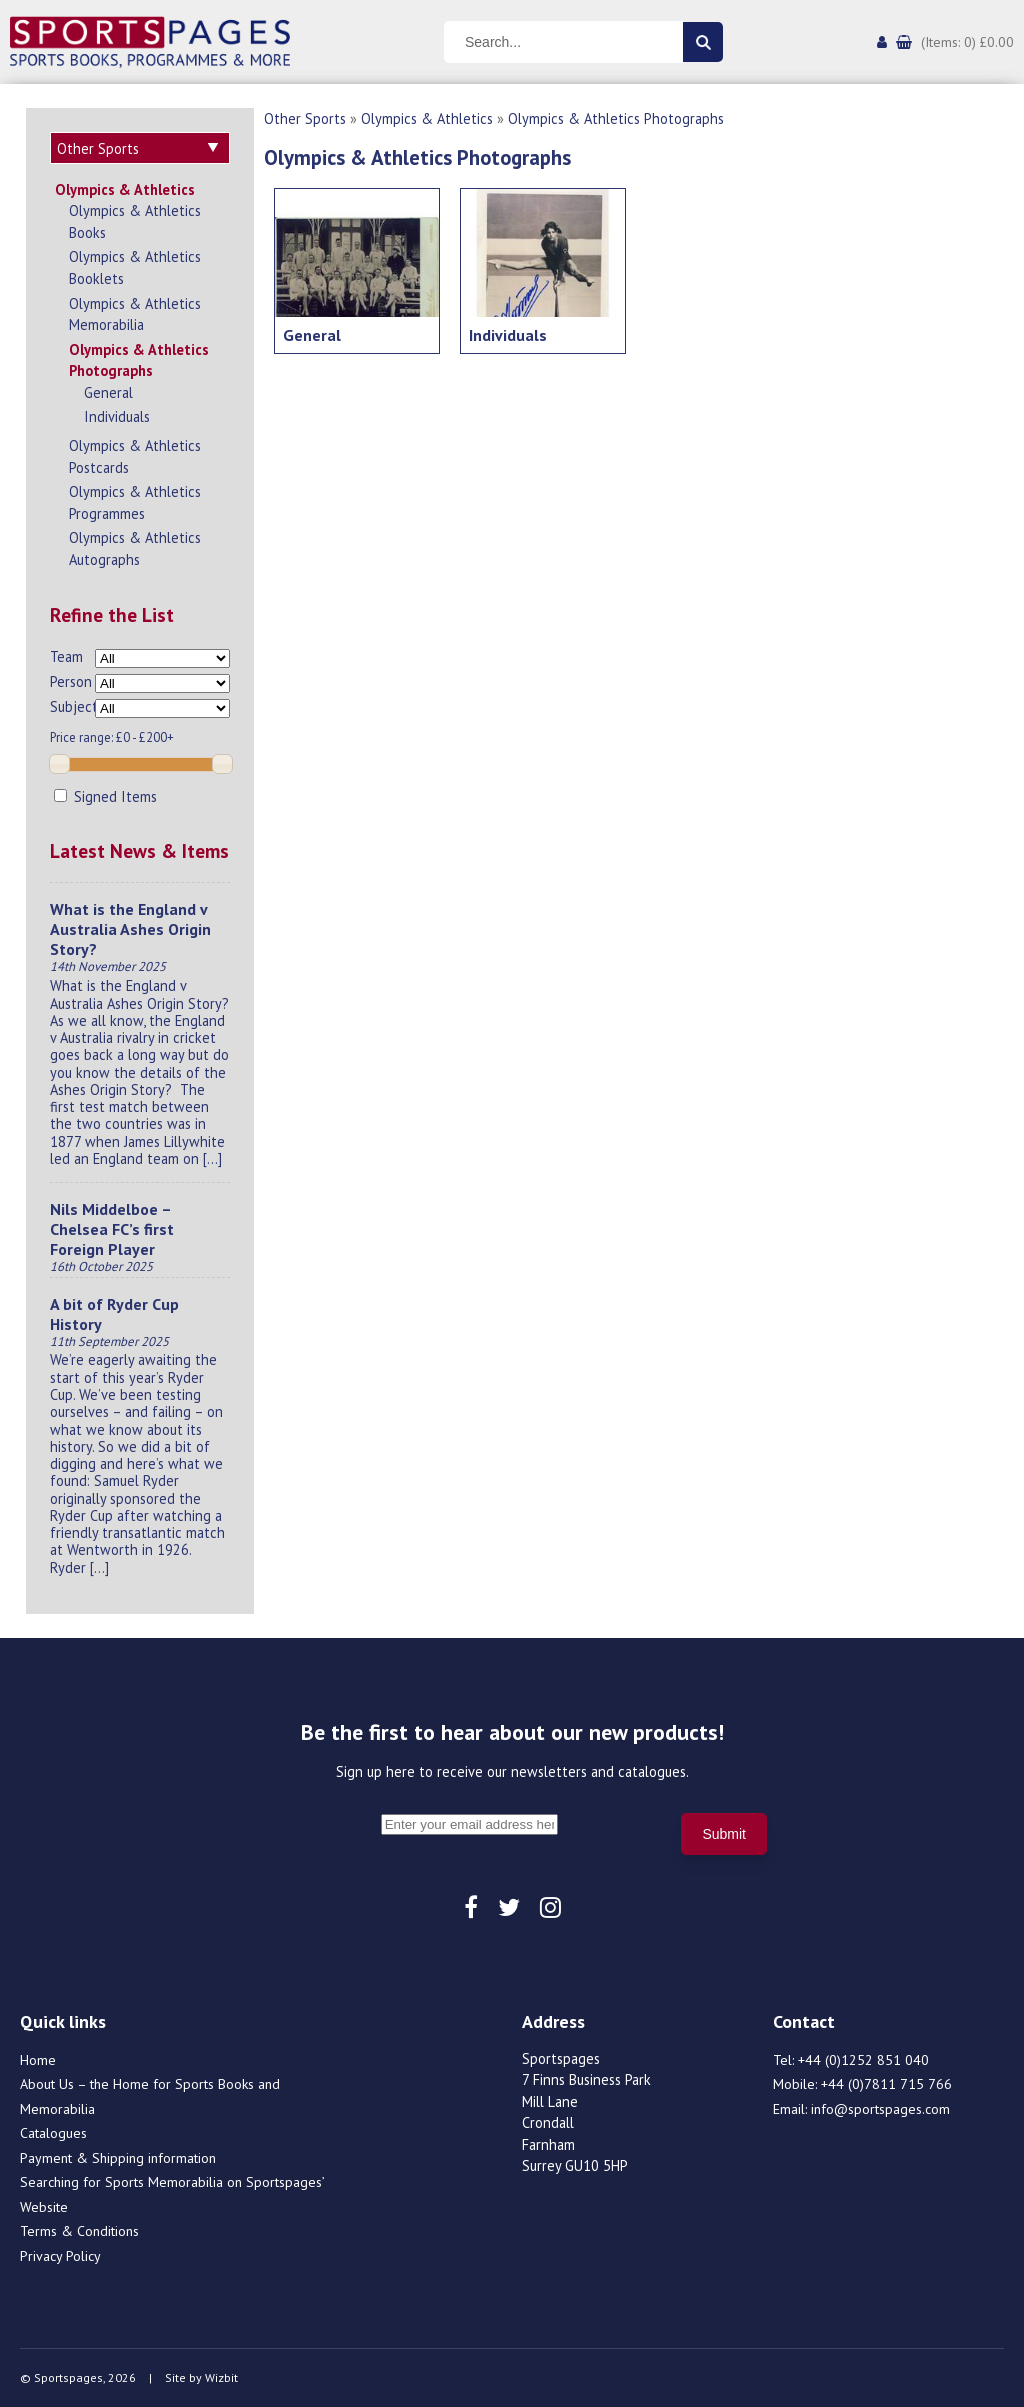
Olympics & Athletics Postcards (135, 456)
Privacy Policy (60, 2256)
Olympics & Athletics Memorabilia (135, 314)
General (108, 392)
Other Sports (305, 118)
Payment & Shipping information (118, 2158)
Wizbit (221, 2377)
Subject (72, 706)
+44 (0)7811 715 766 (886, 2084)
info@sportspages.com (880, 2109)
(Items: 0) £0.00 (967, 42)
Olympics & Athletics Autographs (135, 548)
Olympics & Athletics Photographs (139, 360)
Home (38, 2060)
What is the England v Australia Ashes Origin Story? (130, 929)
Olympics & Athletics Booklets (135, 267)
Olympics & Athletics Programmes (135, 502)
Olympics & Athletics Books (135, 221)
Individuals (117, 416)
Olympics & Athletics (125, 189)
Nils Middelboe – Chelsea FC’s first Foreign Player (112, 1229)
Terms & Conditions (79, 2231)
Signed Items (105, 796)
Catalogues (53, 2133)
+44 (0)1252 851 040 (863, 2060)
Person (71, 681)
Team (66, 656)
